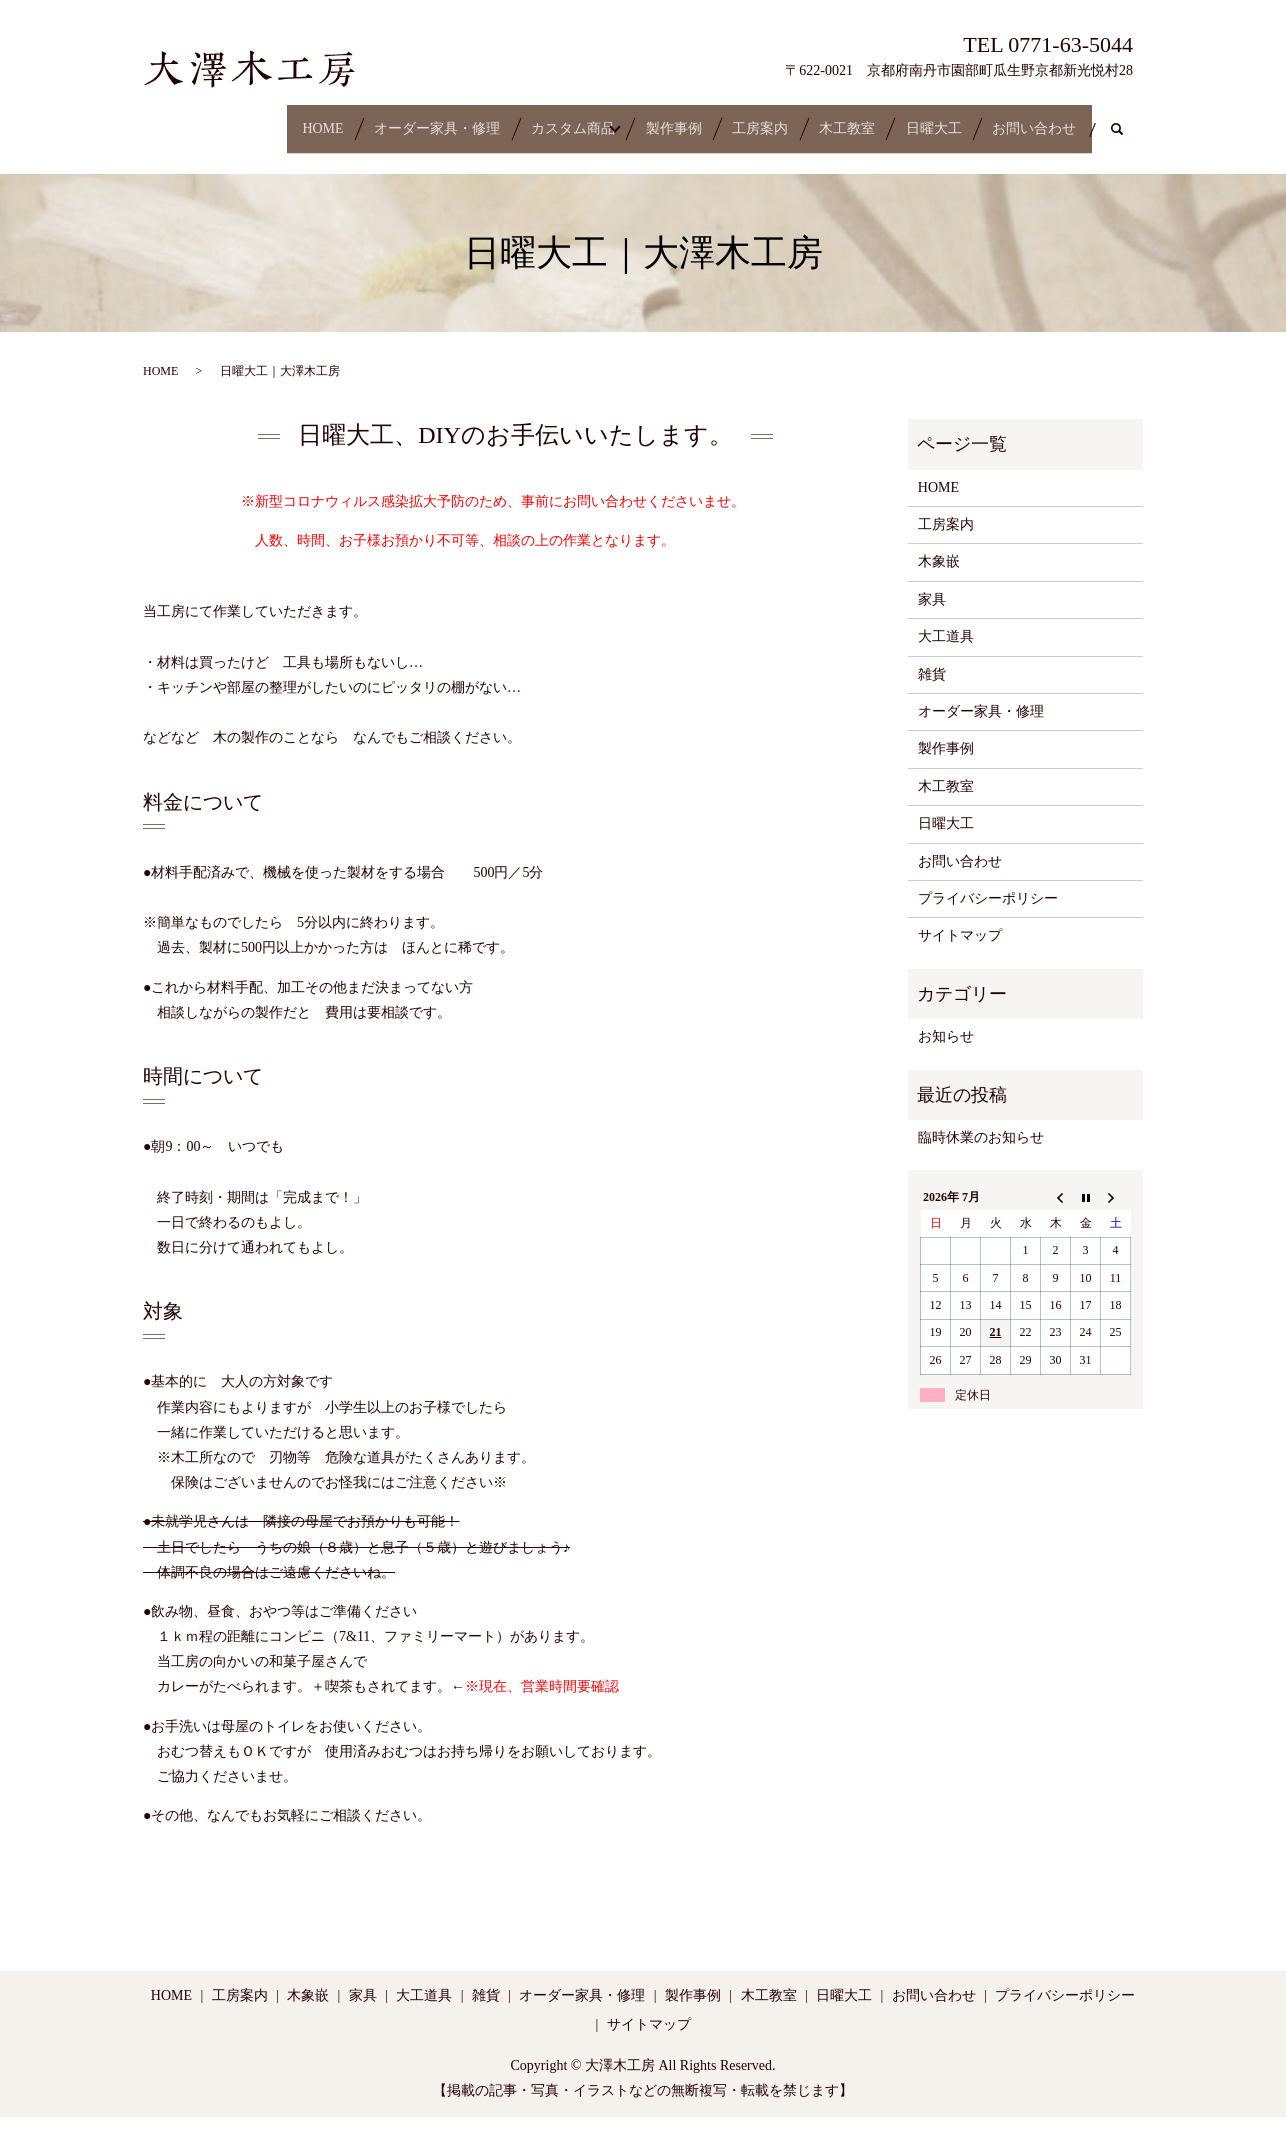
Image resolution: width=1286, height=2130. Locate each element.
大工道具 (946, 649)
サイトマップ (960, 948)
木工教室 (819, 119)
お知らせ (946, 1049)
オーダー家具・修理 (324, 119)
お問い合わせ (1048, 119)
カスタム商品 (481, 119)
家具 (932, 611)
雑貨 (932, 686)
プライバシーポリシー (988, 910)
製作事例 (605, 119)
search (182, 151)
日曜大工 (927, 119)
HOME (189, 119)
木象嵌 (939, 574)
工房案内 (712, 119)
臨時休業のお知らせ (981, 1149)
